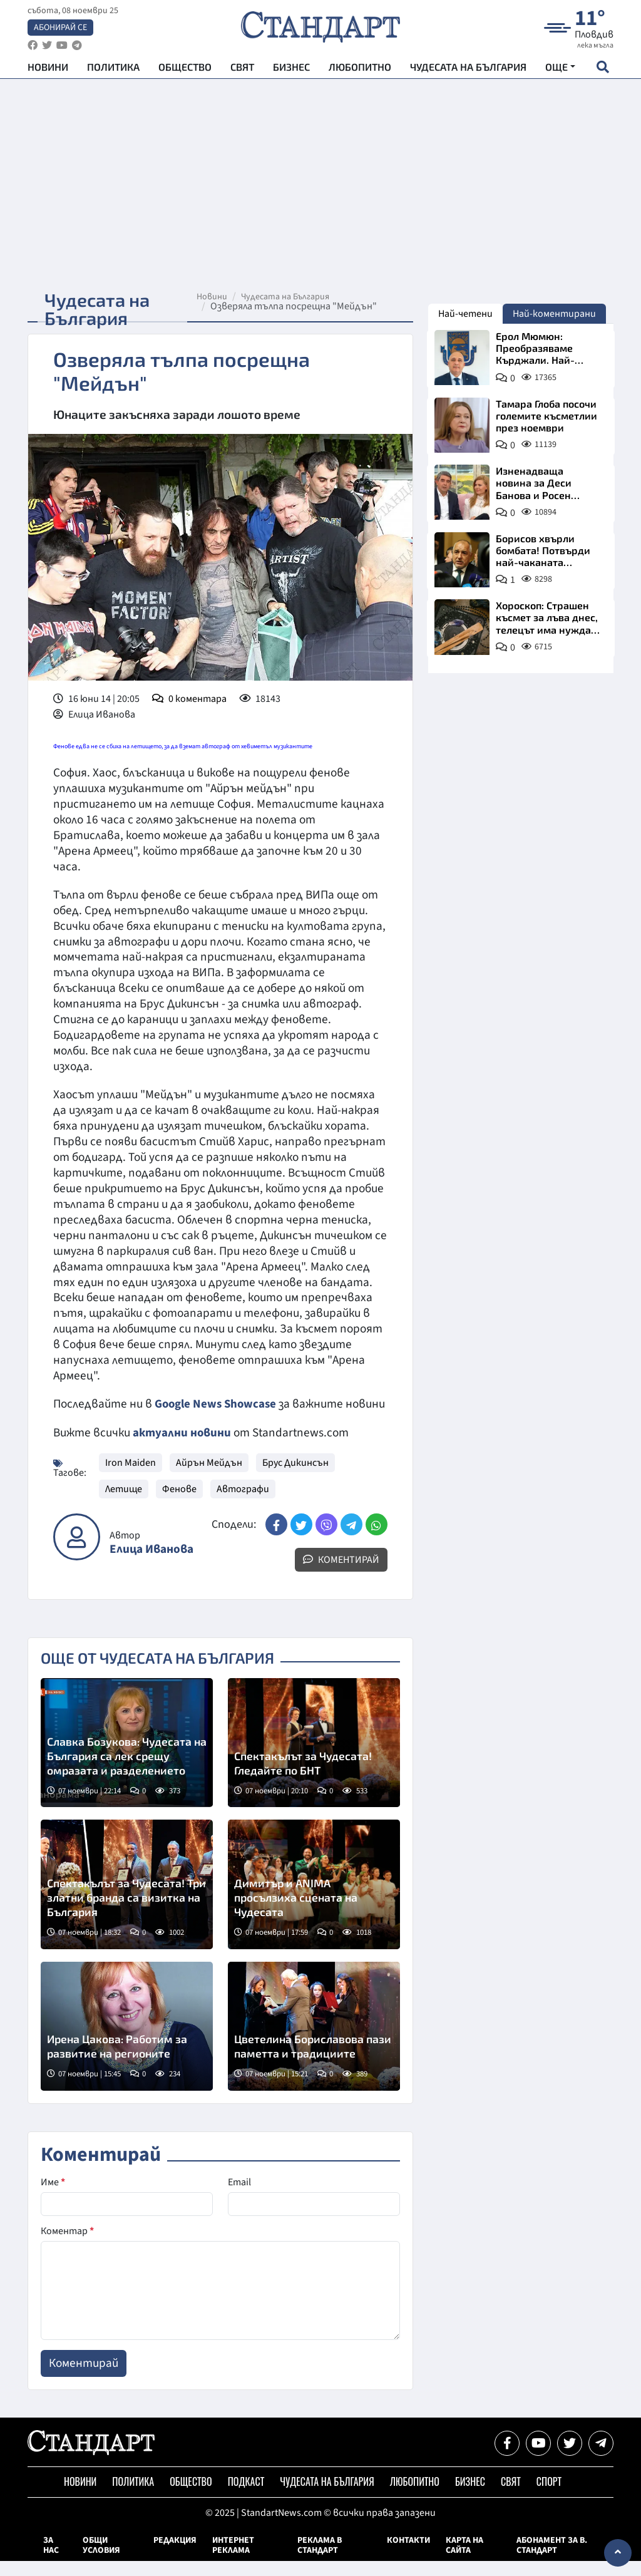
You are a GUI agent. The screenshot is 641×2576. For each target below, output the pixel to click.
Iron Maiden (130, 1478)
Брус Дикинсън (295, 1478)
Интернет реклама (233, 2560)
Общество (185, 69)
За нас (51, 2560)
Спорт (549, 2496)
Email (239, 2197)
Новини (48, 69)
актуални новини (182, 1447)
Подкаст (246, 2496)
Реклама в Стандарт (319, 2560)
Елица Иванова (151, 1564)
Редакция (175, 2555)
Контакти (408, 2555)
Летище (123, 1504)
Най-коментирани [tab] (554, 314)
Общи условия (101, 2560)
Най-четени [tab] (465, 314)
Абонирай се (60, 29)
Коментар (67, 2246)
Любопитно (360, 69)
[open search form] (602, 69)
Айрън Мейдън (209, 1478)
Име (53, 2197)
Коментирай (341, 1575)
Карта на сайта (464, 2560)
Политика (113, 69)
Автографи (243, 1504)
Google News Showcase (217, 1404)
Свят (242, 69)
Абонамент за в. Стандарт (551, 2560)
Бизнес (291, 69)
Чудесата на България (468, 69)
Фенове (179, 1504)
